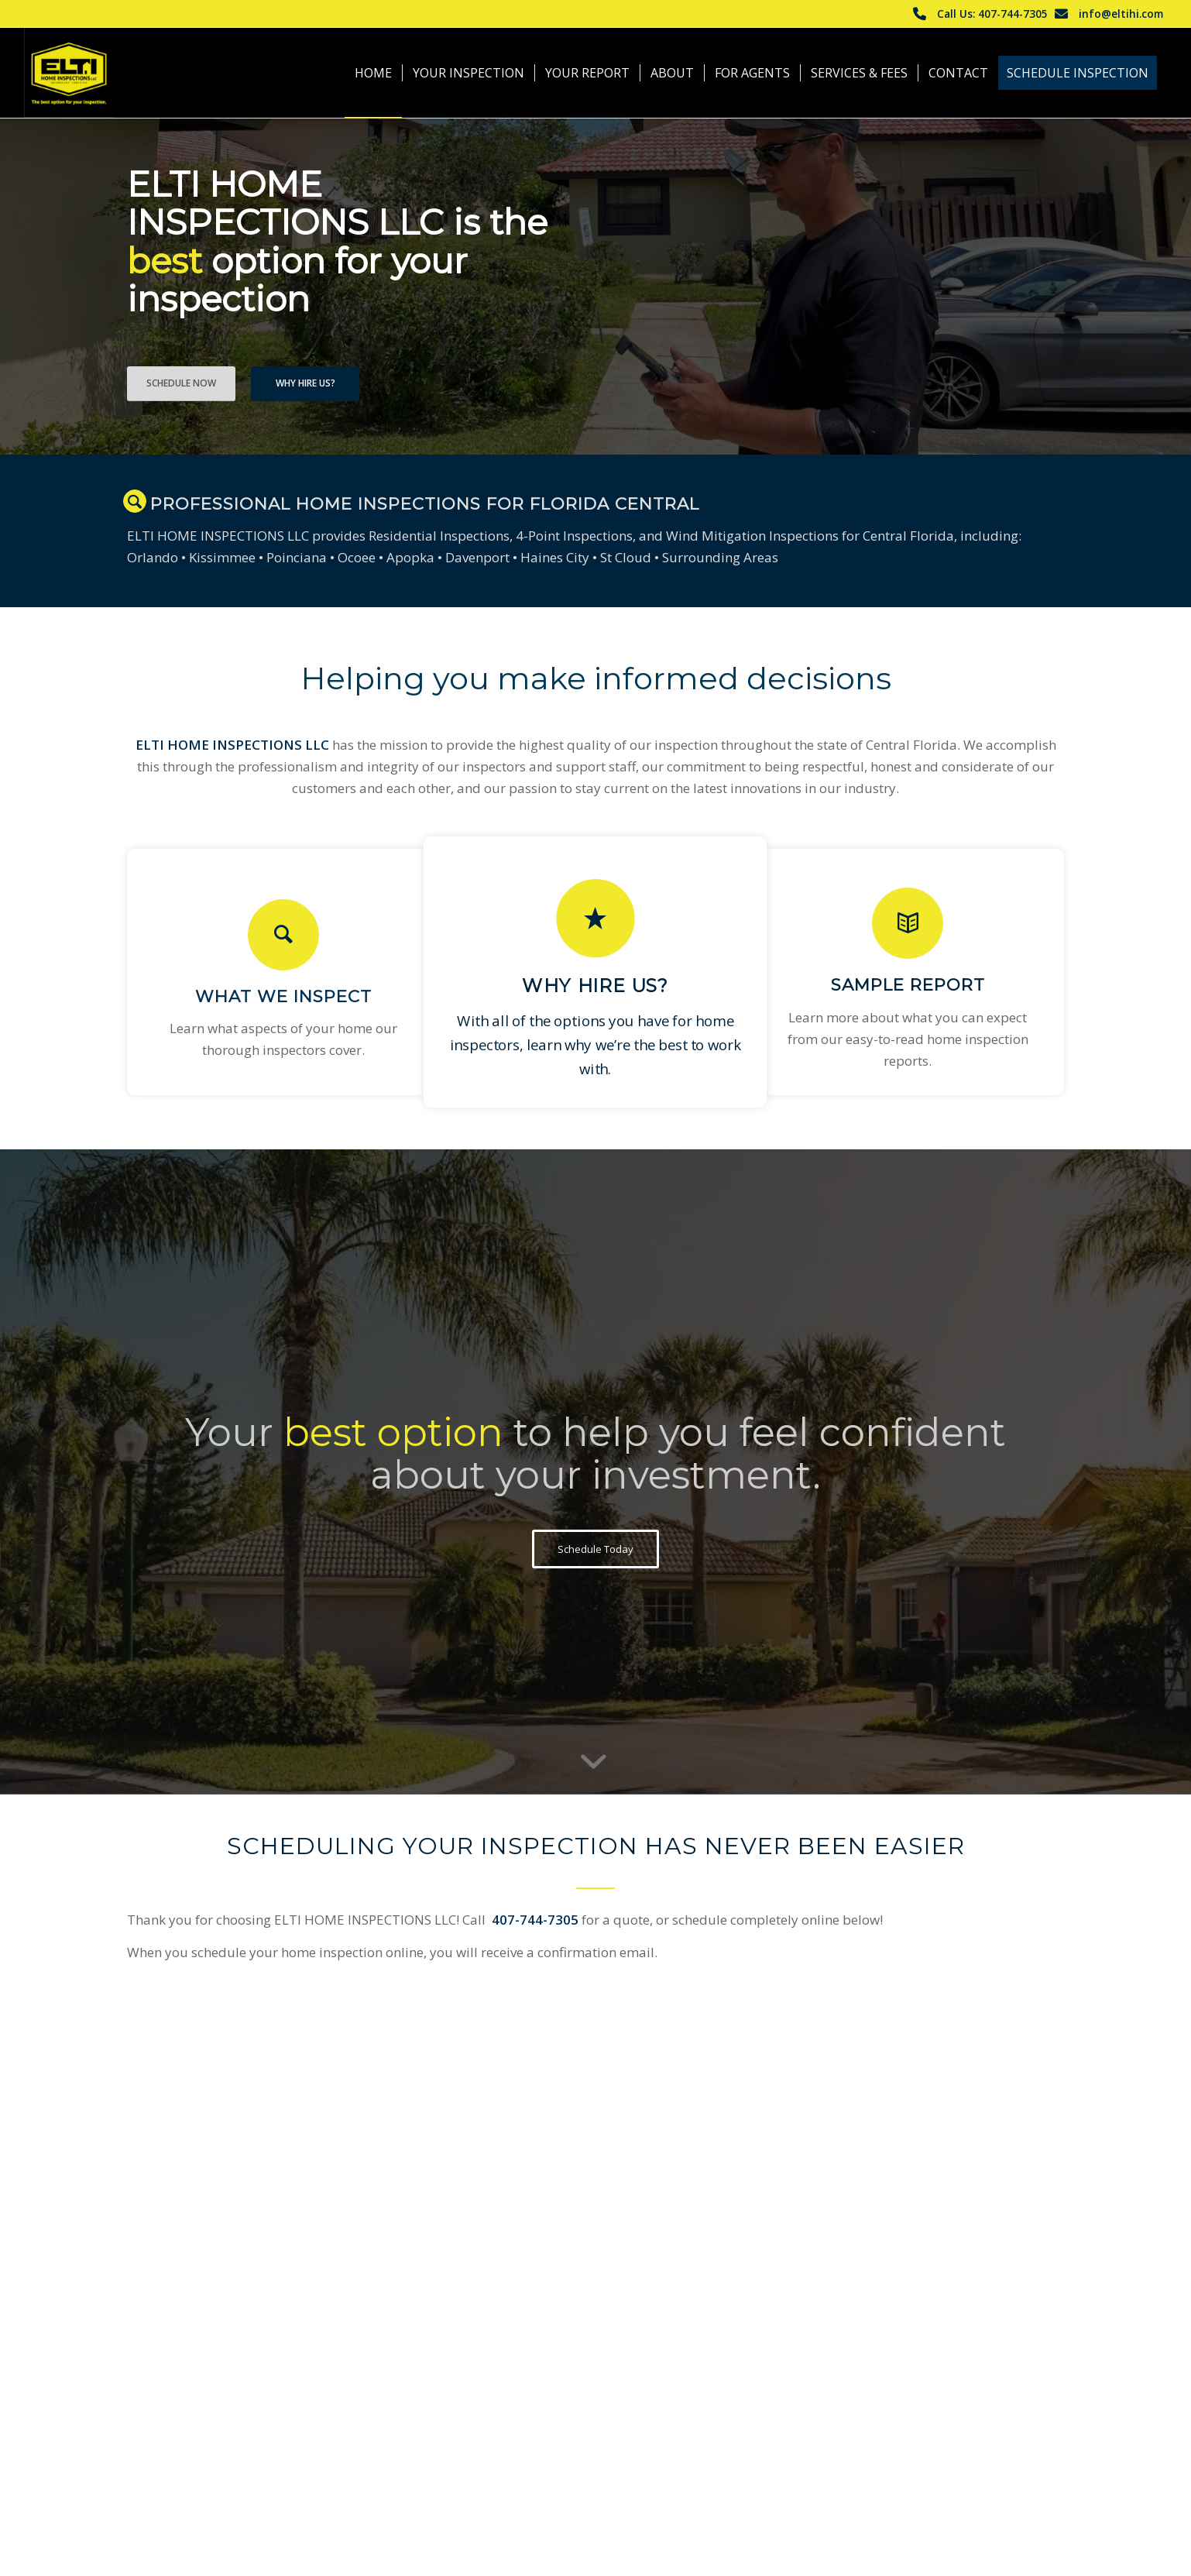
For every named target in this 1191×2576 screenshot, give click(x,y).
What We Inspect (283, 996)
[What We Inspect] (283, 934)
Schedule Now (181, 383)
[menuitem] (373, 73)
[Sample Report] (907, 923)
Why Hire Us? (305, 383)
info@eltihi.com (1121, 13)
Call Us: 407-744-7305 (992, 13)
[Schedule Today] (595, 1549)
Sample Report (908, 984)
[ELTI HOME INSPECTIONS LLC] (69, 73)
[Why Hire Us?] (595, 919)
